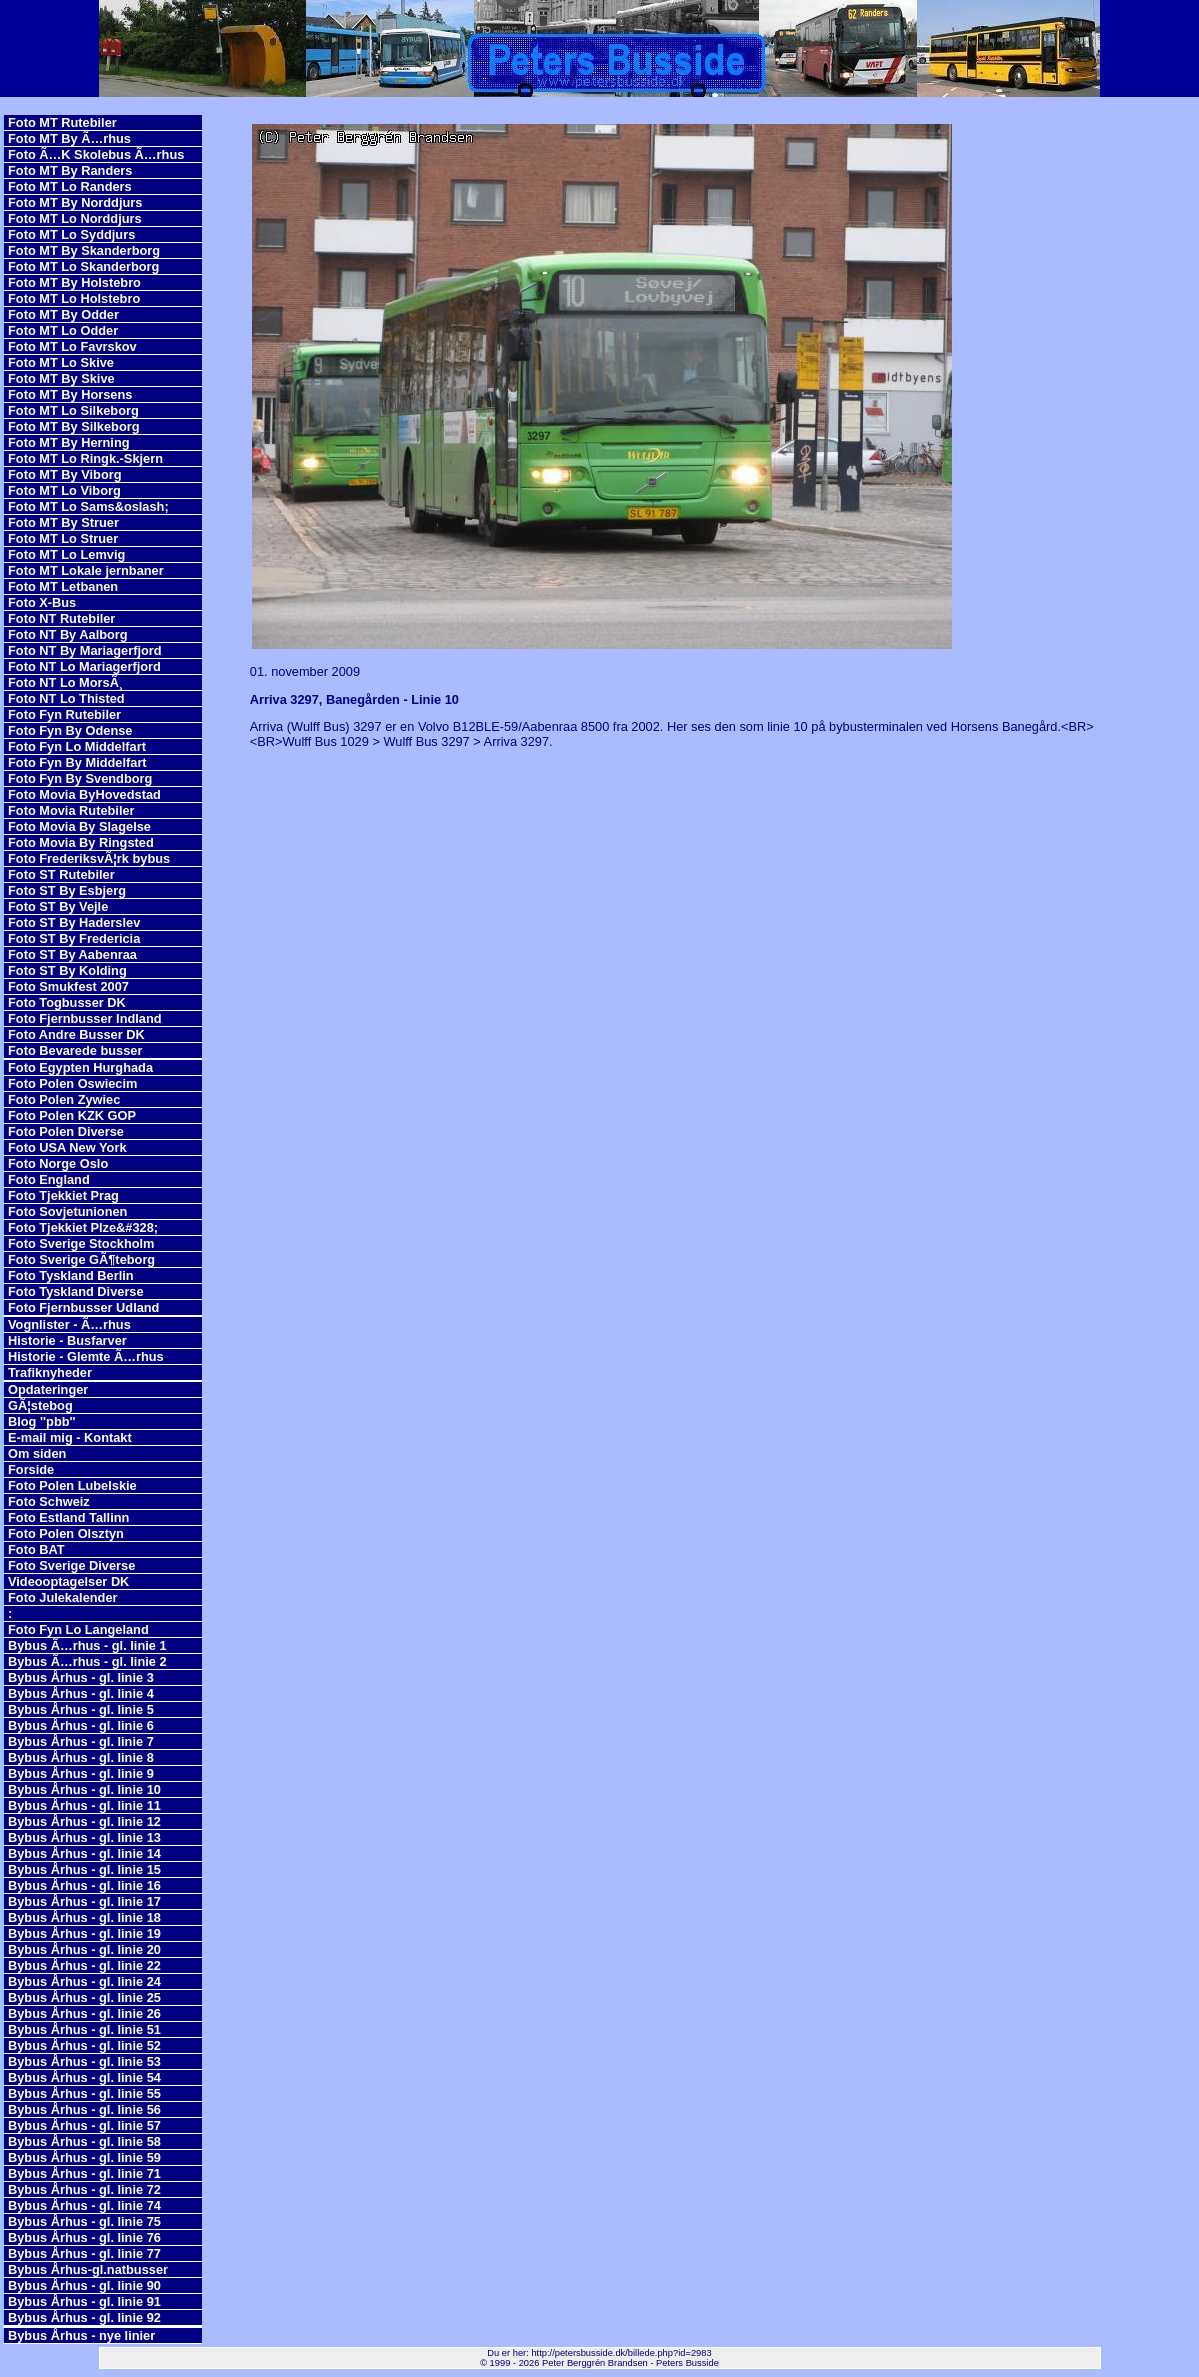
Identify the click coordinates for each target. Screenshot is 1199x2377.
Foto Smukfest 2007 (68, 986)
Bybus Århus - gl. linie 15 (84, 1869)
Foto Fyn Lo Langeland (78, 1629)
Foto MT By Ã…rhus (69, 138)
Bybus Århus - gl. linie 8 (81, 1757)
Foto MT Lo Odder (63, 330)
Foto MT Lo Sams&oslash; (88, 506)
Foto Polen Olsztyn (66, 1533)
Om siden (37, 1453)
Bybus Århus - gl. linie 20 (84, 1949)
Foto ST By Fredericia (74, 938)
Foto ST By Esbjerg (67, 890)
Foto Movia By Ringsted (81, 842)
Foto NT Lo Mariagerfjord (84, 666)
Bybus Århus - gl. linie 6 (81, 1725)
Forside (31, 1469)
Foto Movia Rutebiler (71, 810)
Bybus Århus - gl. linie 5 (81, 1709)
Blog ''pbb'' (42, 1421)
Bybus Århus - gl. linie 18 (84, 1917)
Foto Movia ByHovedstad (84, 794)
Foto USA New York (67, 1147)
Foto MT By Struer (63, 522)
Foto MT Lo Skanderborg (83, 266)
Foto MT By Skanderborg (84, 250)
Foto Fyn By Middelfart (77, 762)
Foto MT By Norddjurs (75, 202)
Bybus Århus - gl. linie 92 (84, 2317)
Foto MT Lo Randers (70, 186)
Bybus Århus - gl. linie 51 (84, 2029)
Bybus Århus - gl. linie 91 (84, 2301)
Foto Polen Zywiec (64, 1099)
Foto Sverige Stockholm (81, 1243)
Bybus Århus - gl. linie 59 (84, 2157)
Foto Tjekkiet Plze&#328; (83, 1227)
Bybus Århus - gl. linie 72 (84, 2189)
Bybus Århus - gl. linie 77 (84, 2253)
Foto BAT (36, 1549)
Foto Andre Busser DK (76, 1034)
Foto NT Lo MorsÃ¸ (65, 682)
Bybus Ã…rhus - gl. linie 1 (87, 1645)
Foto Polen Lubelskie (72, 1485)
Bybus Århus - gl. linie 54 (84, 2077)
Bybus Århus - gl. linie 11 (84, 1805)
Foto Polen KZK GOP (72, 1115)
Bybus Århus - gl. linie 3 (81, 1677)
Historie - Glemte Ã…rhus (86, 1356)
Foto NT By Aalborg (68, 634)
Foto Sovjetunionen (67, 1211)
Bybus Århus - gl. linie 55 (84, 2093)
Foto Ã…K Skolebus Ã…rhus (96, 154)
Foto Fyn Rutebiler (64, 714)
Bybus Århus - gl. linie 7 (81, 1741)
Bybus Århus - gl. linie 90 (84, 2285)
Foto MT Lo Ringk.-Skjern (85, 458)
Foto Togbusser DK (67, 1002)
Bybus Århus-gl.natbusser (88, 2269)
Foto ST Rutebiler (61, 874)
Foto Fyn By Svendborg (80, 778)
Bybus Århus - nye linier (81, 2335)
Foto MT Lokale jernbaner (86, 570)
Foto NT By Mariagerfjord (85, 650)
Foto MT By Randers (70, 170)
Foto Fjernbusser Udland (83, 1307)
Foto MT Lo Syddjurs (71, 234)
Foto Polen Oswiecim (72, 1083)
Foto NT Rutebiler (61, 618)
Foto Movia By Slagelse (79, 826)
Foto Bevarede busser (75, 1050)
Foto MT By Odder (63, 314)
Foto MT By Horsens (70, 394)
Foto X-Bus (42, 602)
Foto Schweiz (49, 1501)
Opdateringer (48, 1389)
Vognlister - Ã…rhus (69, 1324)
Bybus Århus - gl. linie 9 (81, 1773)
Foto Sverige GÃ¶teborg (81, 1259)
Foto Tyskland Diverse (76, 1291)
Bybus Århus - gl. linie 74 (84, 2205)
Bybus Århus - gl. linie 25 (84, 1997)
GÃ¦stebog (40, 1405)
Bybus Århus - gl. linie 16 (84, 1885)
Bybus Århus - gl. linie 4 (81, 1693)
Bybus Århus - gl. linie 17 (84, 1901)
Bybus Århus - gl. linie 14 (84, 1853)
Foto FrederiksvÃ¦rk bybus (89, 858)
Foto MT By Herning (69, 442)
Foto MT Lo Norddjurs (75, 218)
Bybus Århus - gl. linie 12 (84, 1821)
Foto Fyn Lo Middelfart (77, 746)
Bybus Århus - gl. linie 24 (84, 1981)
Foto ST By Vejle (58, 906)
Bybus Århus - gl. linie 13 (84, 1837)
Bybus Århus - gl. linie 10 (84, 1789)
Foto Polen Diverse (66, 1131)
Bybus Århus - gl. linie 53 (84, 2061)
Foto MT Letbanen (63, 586)
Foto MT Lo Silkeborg (73, 410)
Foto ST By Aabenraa (72, 954)
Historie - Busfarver (67, 1340)
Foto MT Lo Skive (61, 362)
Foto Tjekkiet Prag (63, 1195)
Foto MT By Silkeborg (74, 426)
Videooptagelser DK (68, 1581)
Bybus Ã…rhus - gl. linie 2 (87, 1661)
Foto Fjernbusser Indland (85, 1018)
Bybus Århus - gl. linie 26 (84, 2013)
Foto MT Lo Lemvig (66, 554)
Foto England (49, 1179)
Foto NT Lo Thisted (66, 698)
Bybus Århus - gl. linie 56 (84, 2109)
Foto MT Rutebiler (62, 122)
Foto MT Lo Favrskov (72, 346)
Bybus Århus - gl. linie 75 (84, 2221)
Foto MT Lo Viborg (64, 490)
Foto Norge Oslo (58, 1163)
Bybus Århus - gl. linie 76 (84, 2237)
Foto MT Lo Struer (63, 538)
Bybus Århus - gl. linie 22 (84, 1965)
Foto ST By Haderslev (74, 922)
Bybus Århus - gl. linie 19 (84, 1933)
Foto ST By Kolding (67, 970)
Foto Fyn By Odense (70, 730)
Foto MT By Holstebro (74, 282)
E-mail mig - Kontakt (70, 1437)
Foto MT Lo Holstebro (74, 298)
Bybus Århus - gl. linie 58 (84, 2141)
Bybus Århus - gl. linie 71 (84, 2173)
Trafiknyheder (50, 1372)
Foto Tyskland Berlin (71, 1275)
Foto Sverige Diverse (71, 1565)
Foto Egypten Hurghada (80, 1067)
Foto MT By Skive (61, 378)
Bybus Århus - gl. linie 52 (84, 2045)
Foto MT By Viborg (65, 474)
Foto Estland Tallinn (68, 1517)
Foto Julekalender (63, 1597)
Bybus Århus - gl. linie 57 (84, 2125)
